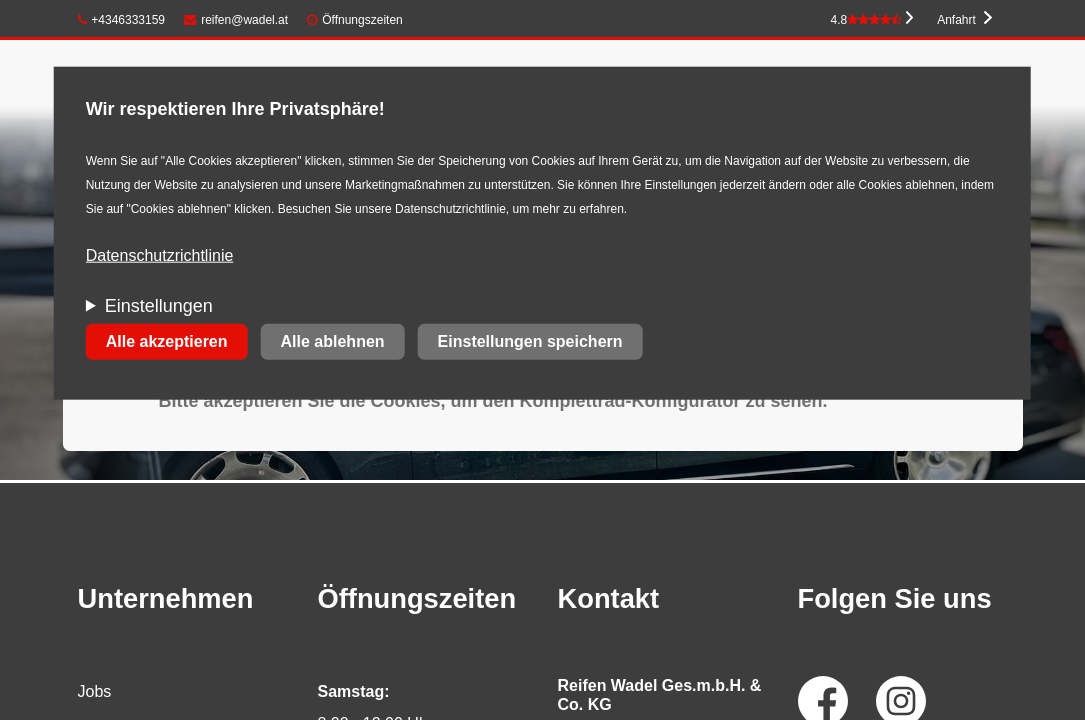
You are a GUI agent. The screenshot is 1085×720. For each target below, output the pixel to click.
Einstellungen (159, 306)
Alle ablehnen (333, 341)
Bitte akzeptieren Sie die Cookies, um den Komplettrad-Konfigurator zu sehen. (493, 401)
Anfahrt (956, 20)
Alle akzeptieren (167, 341)
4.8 (866, 20)
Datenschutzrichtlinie (160, 255)
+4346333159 (122, 20)
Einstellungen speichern (530, 341)
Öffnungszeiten (362, 20)
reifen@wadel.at (236, 20)
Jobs (95, 691)
